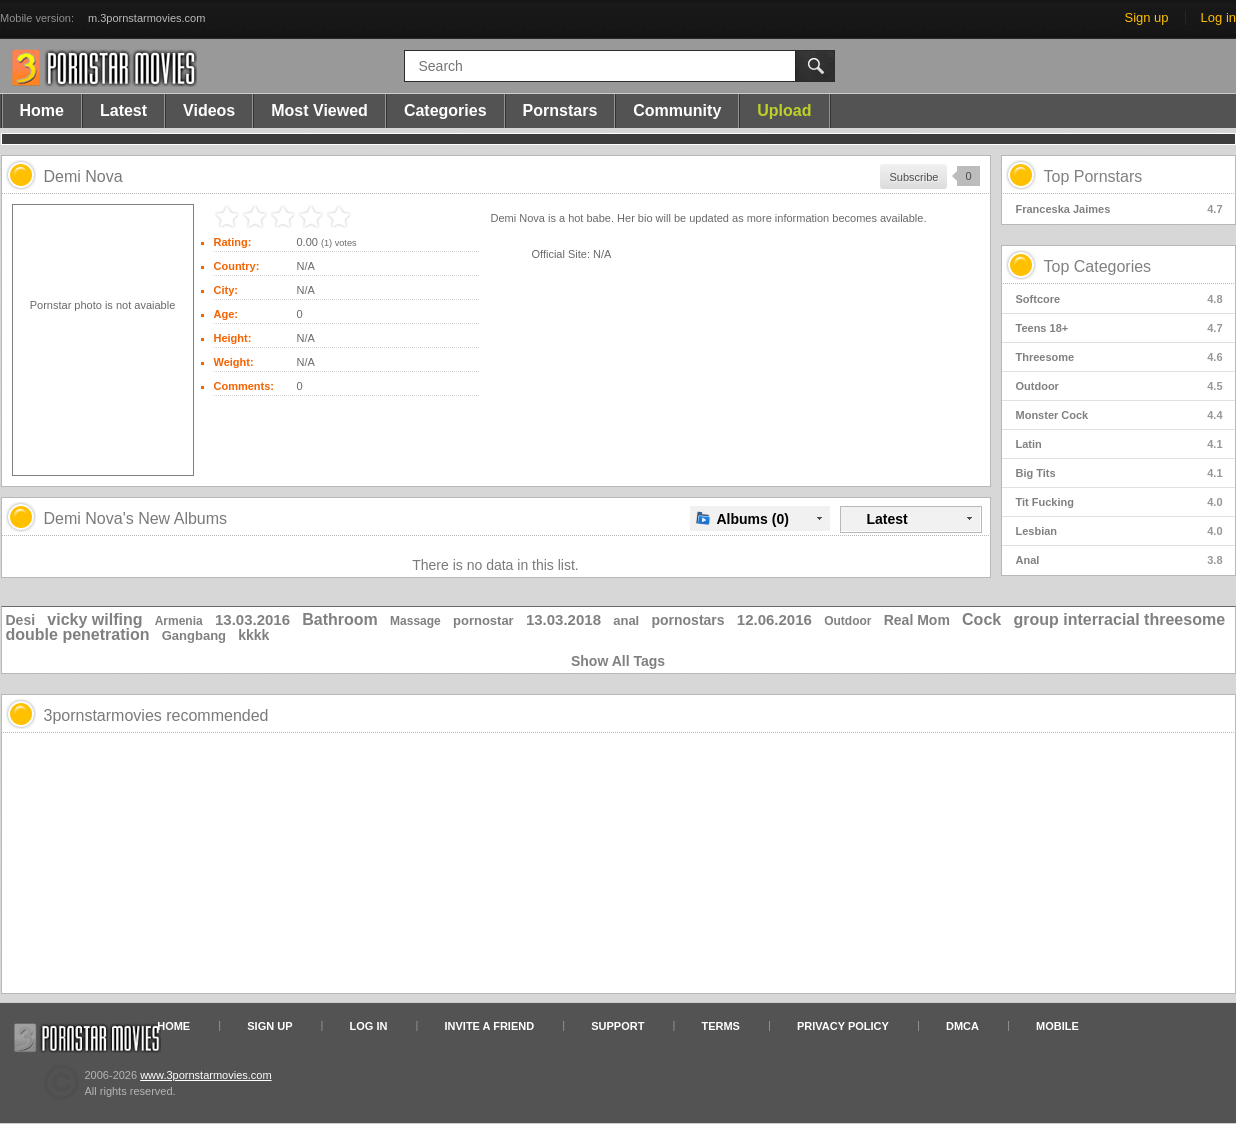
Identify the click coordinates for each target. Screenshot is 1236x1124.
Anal (1119, 560)
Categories (445, 110)
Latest (123, 110)
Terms (720, 1026)
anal (626, 620)
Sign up (1146, 17)
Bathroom (340, 619)
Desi (21, 620)
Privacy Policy (843, 1026)
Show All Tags (618, 661)
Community (677, 110)
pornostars (687, 620)
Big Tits (1119, 473)
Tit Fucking (1119, 502)
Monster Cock (1119, 415)
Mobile (1057, 1026)
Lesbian (1119, 531)
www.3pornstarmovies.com (205, 1075)
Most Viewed (319, 110)
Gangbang (194, 635)
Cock (981, 619)
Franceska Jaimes (1119, 209)
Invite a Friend (490, 1026)
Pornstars (560, 110)
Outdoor (1119, 386)
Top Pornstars (1093, 176)
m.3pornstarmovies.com (146, 18)
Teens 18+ (1119, 328)
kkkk (253, 635)
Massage (415, 621)
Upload (784, 110)
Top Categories (1098, 266)
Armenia (179, 621)
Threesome (1119, 357)
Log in (1218, 17)
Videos (209, 110)
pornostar (483, 620)
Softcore (1119, 299)
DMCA (962, 1026)
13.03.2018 (563, 619)
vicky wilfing (94, 619)
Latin (1119, 444)
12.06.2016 (774, 619)
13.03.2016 (252, 619)
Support (617, 1026)
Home (42, 110)
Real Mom (917, 620)
